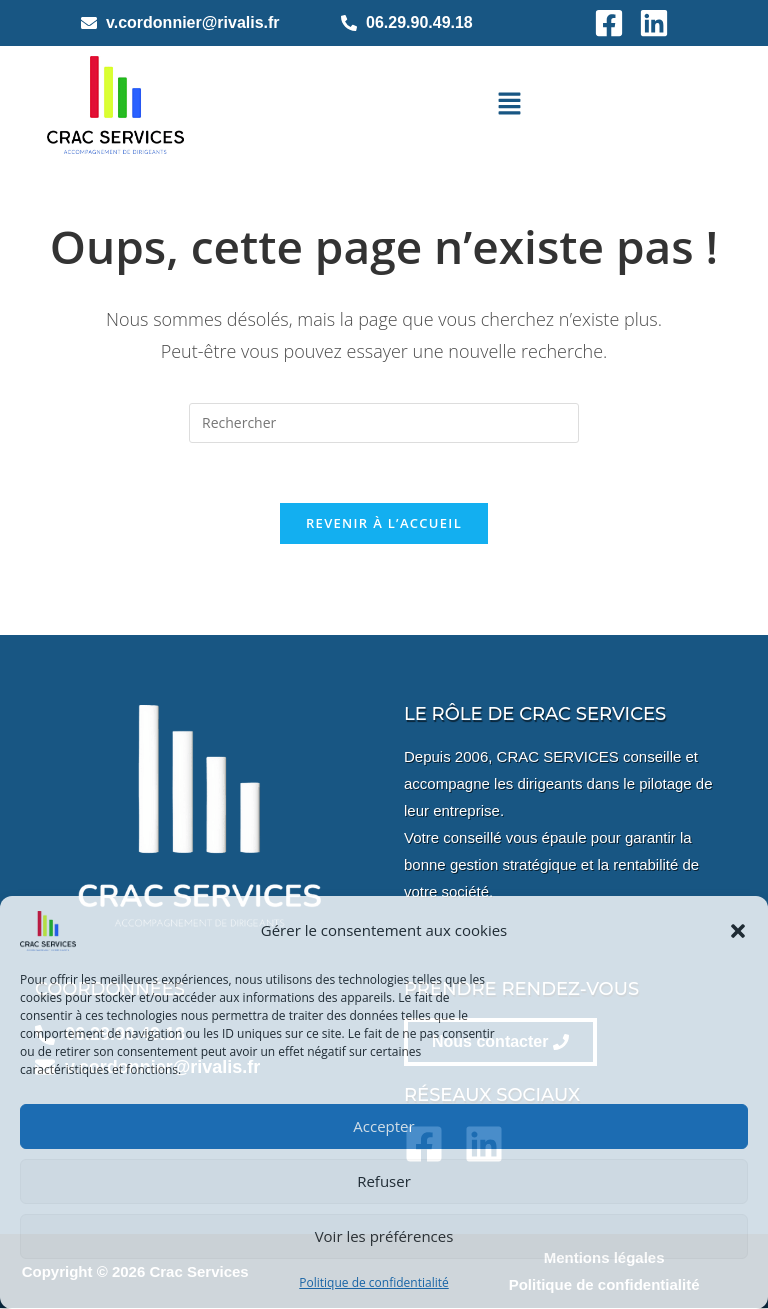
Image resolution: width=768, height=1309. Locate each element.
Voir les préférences (384, 1236)
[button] (738, 931)
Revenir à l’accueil (384, 524)
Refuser (384, 1181)
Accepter (383, 1126)
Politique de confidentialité (373, 1282)
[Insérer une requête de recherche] (384, 423)
